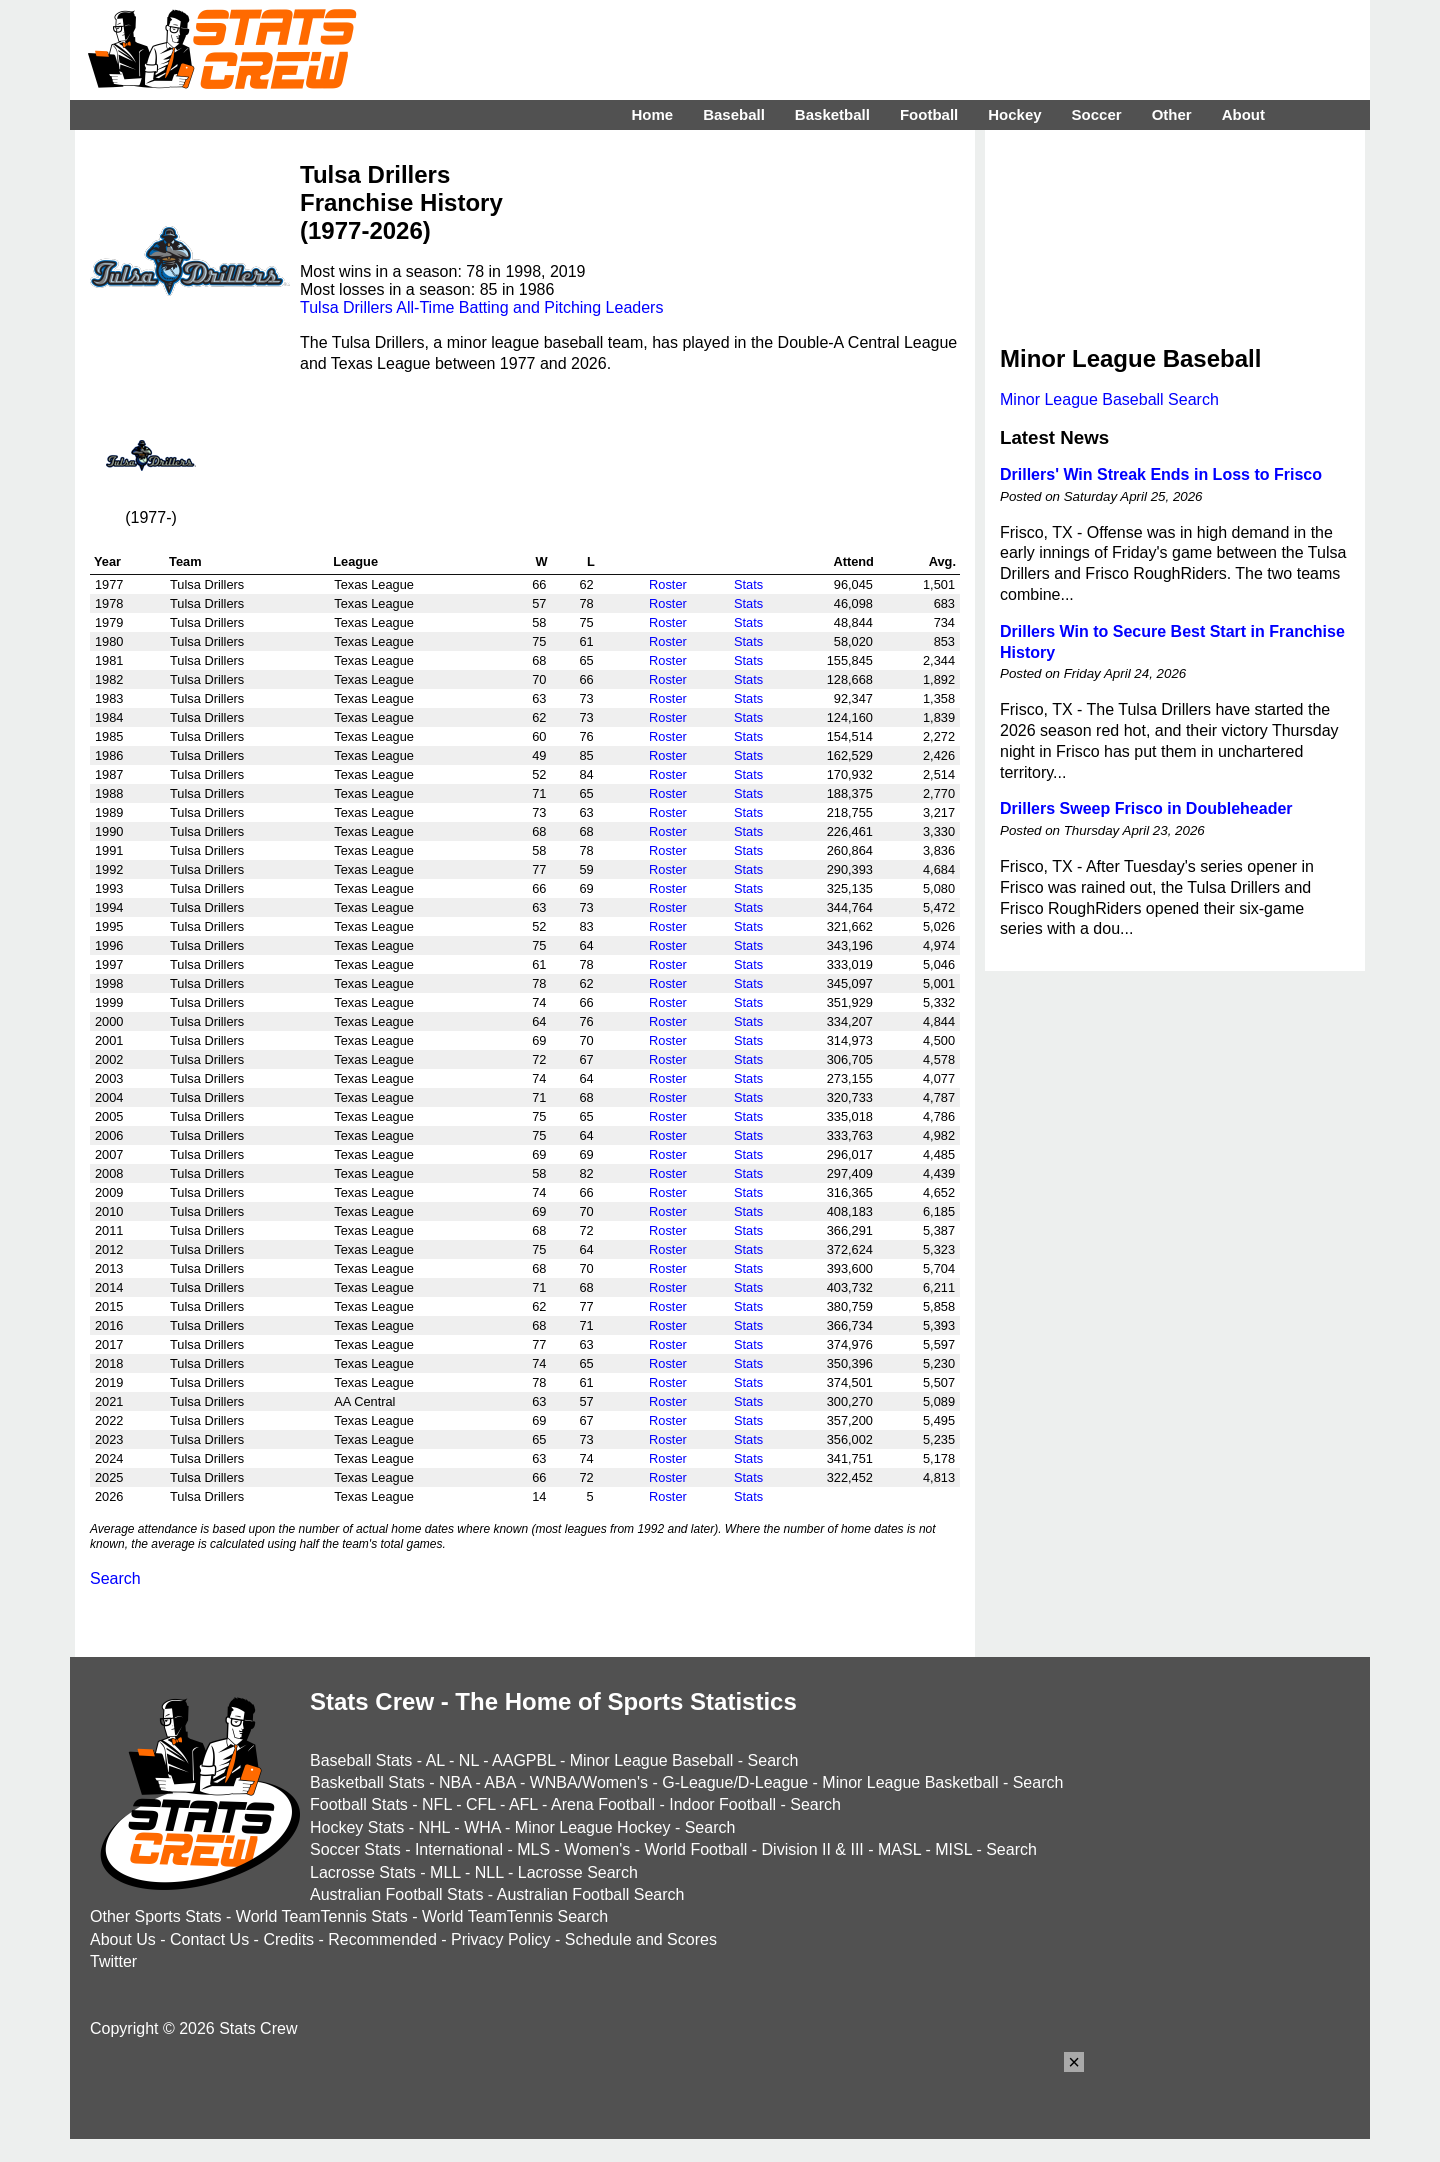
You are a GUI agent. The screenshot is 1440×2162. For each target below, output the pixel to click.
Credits (288, 1939)
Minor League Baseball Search (1109, 399)
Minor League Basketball (910, 1782)
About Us (123, 1939)
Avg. (942, 561)
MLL (445, 1872)
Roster (668, 584)
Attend (853, 561)
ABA (499, 1782)
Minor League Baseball (652, 1760)
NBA (455, 1782)
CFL (481, 1804)
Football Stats (359, 1804)
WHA (482, 1827)
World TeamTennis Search (515, 1916)
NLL (489, 1872)
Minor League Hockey (593, 1827)
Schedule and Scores (641, 1939)
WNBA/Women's (589, 1782)
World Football (695, 1849)
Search (115, 1578)
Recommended (382, 1939)
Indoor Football (722, 1804)
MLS (533, 1849)
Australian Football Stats (396, 1894)
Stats (748, 584)
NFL (437, 1804)
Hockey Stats (357, 1827)
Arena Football (603, 1804)
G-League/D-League (735, 1782)
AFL (523, 1804)
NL (469, 1760)
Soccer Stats (355, 1849)
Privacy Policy (501, 1939)
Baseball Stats (361, 1760)
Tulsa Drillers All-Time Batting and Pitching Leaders (481, 307)
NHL (433, 1827)
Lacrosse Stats (363, 1872)
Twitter (113, 1961)
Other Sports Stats (156, 1916)
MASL (899, 1849)
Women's (597, 1849)
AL (435, 1760)
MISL (953, 1849)
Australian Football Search (591, 1894)
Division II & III (813, 1849)
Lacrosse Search (578, 1872)
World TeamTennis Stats (322, 1916)
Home (652, 114)
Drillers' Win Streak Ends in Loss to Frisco (1161, 474)
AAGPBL (523, 1760)
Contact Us (209, 1939)
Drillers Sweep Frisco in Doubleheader (1146, 808)
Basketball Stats (367, 1782)
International (459, 1849)
